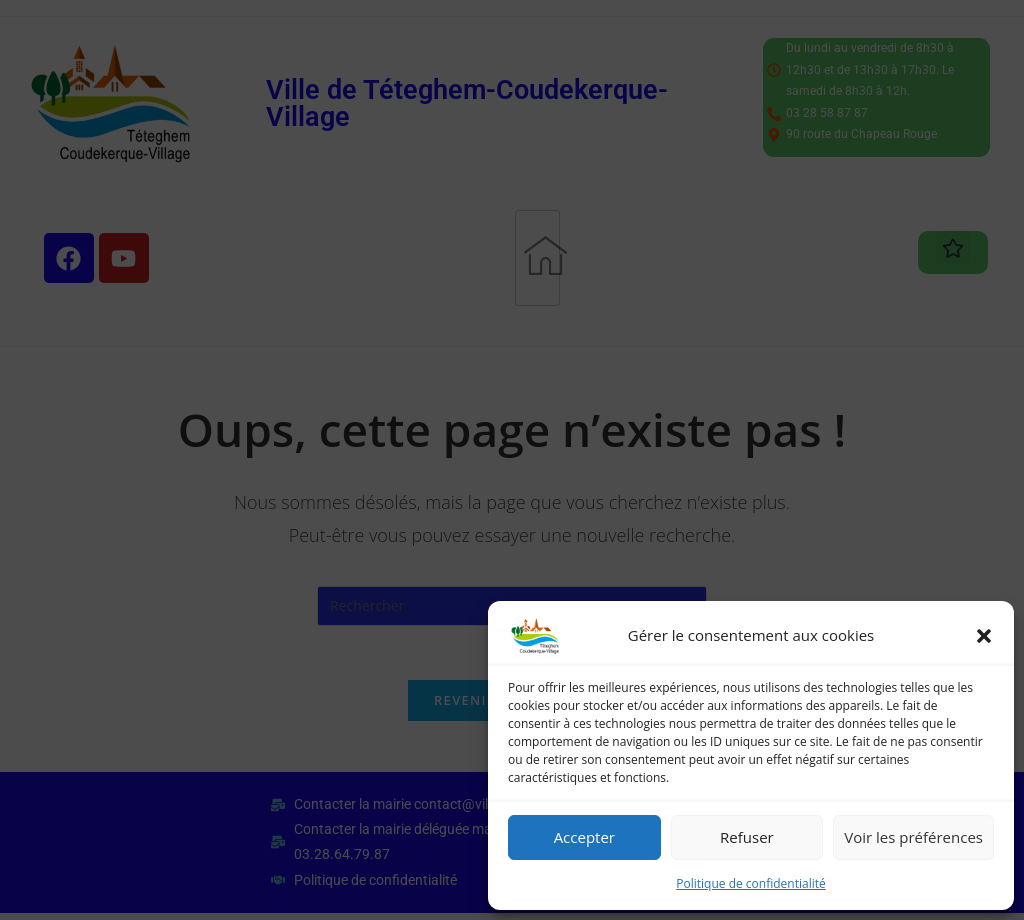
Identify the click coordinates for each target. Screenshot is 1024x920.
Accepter (584, 837)
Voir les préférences (913, 837)
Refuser (747, 837)
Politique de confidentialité (750, 883)
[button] (984, 636)
